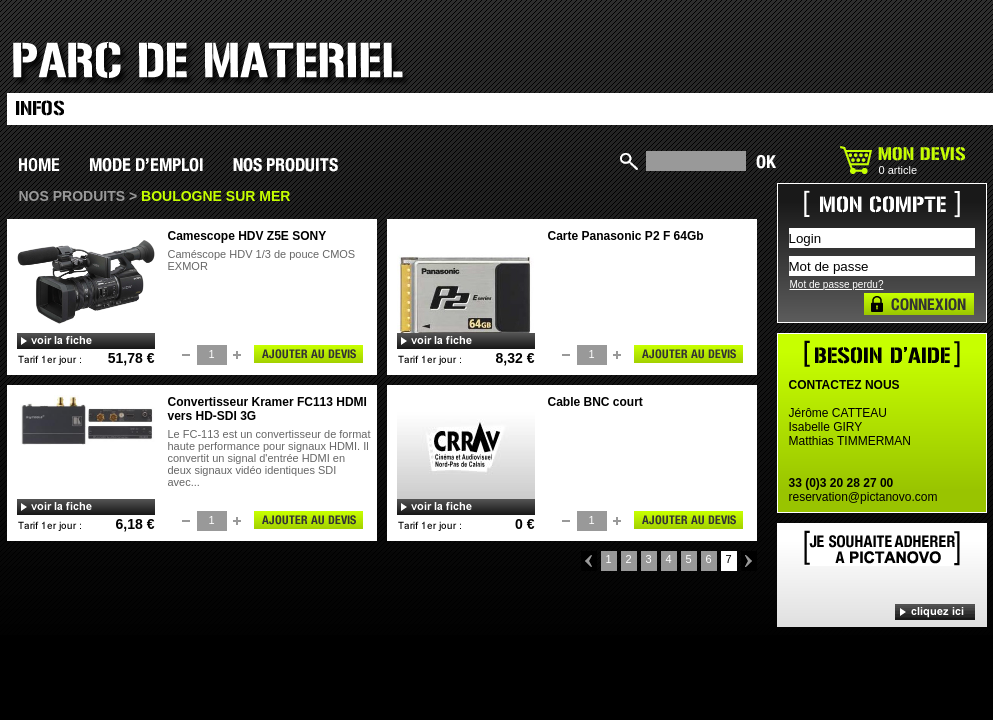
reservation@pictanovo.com (863, 497)
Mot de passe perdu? (837, 284)
